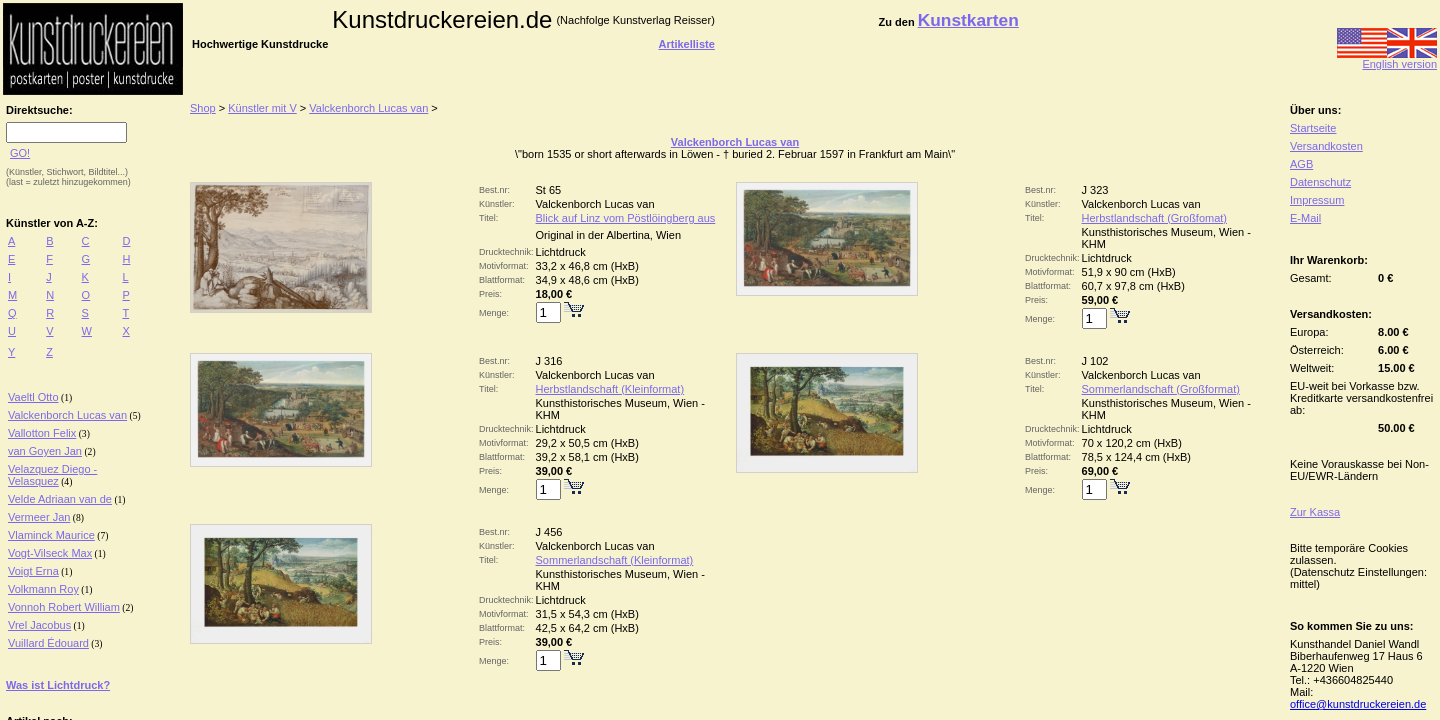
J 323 (1095, 190)
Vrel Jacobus (39, 625)
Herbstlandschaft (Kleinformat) (610, 389)
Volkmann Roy (43, 589)
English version (1387, 59)
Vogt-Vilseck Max (50, 553)
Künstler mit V (262, 108)
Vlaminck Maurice (51, 535)
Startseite (1313, 128)
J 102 (1095, 361)
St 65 (549, 190)
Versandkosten (1326, 146)
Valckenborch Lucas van (67, 415)
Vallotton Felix (42, 433)
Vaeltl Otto (33, 397)
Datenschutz (1320, 182)
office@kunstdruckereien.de (1358, 704)
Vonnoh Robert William (64, 607)
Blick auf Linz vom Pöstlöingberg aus (626, 218)
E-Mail (1305, 218)
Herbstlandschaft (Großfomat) (1155, 218)
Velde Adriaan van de (60, 499)
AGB (1301, 164)
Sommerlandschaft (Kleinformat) (615, 560)
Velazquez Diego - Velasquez (52, 475)
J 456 (549, 532)
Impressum (1317, 200)
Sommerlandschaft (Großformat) (1161, 389)
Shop (203, 108)
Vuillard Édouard (48, 643)
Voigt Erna (33, 571)
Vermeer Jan (39, 517)
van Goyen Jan (45, 451)
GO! (20, 153)
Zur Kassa (1315, 512)
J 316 (549, 361)
